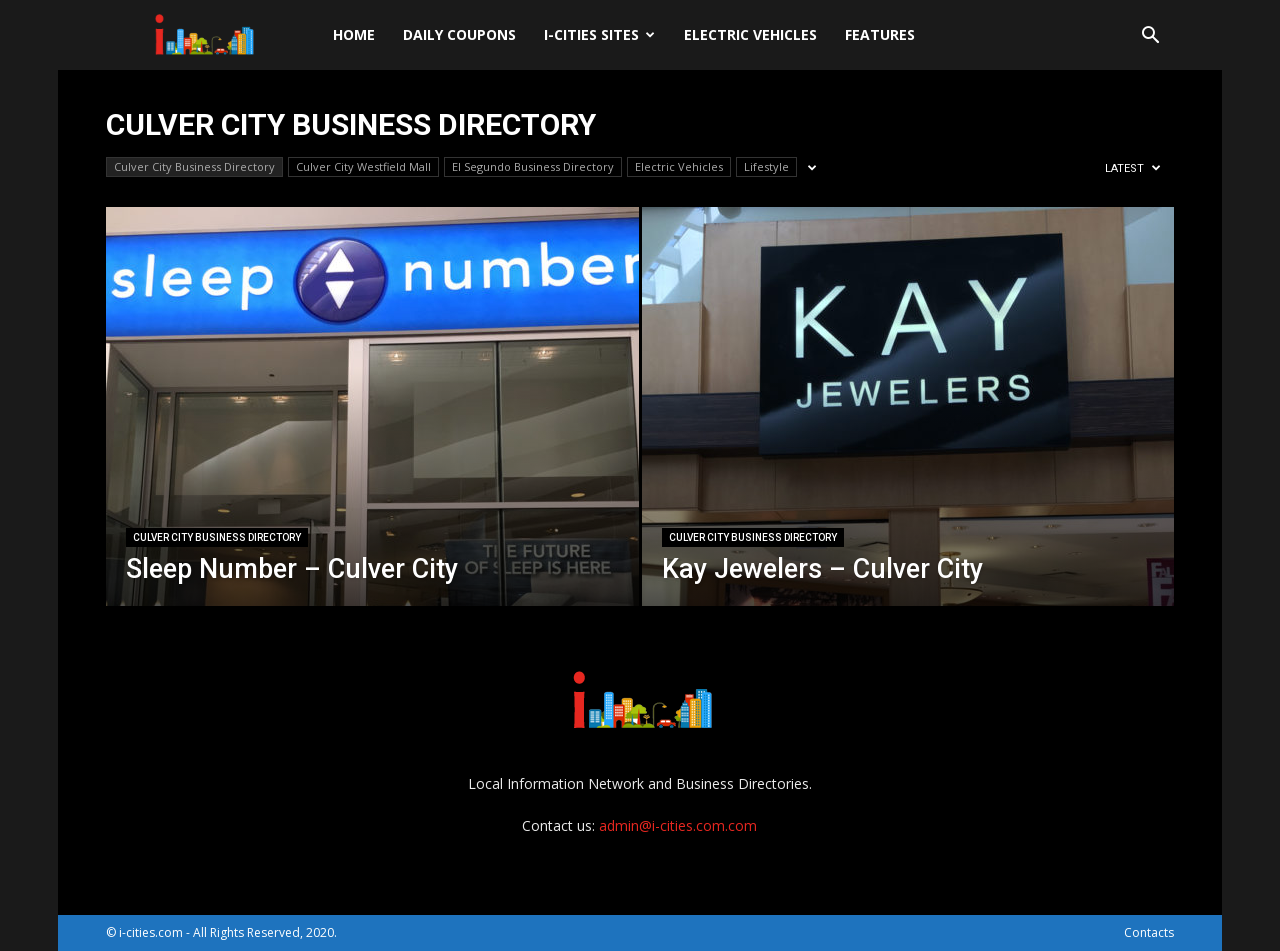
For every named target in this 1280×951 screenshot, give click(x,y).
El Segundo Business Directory (533, 166)
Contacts (1149, 932)
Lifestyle (766, 166)
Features (880, 34)
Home (354, 34)
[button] (1150, 37)
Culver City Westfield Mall (363, 166)
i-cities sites (599, 34)
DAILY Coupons (459, 34)
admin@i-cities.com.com (678, 825)
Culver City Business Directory (194, 166)
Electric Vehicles (750, 34)
